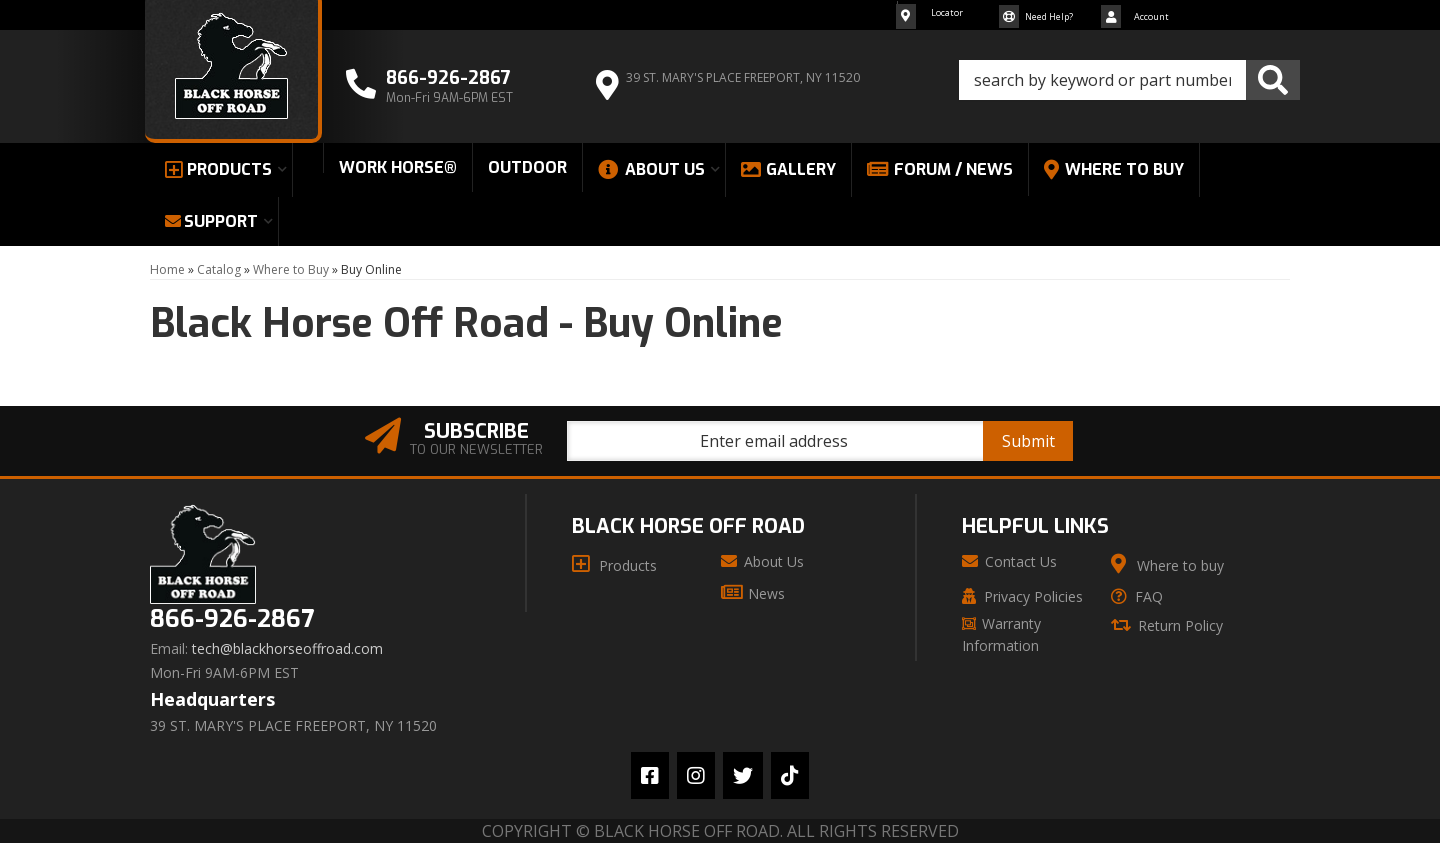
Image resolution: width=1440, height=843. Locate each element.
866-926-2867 (232, 619)
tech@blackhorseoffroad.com (287, 649)
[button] (1129, 80)
